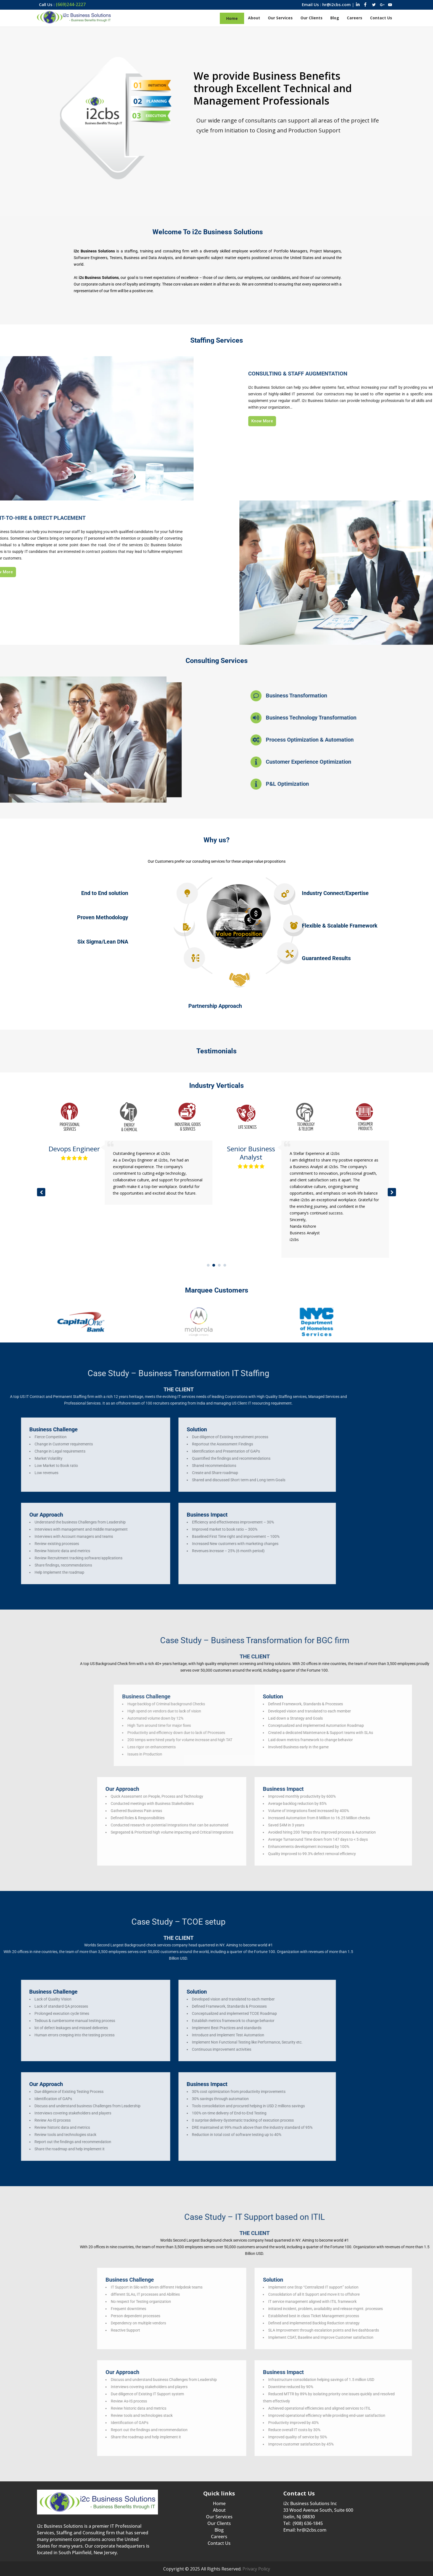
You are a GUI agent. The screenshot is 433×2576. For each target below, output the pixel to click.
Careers (219, 2537)
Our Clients (219, 2523)
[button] (392, 1192)
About (219, 2510)
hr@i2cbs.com (311, 2530)
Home (219, 2503)
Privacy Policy (256, 2569)
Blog (219, 2530)
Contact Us (219, 2543)
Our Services (219, 2517)
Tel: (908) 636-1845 (303, 2523)
